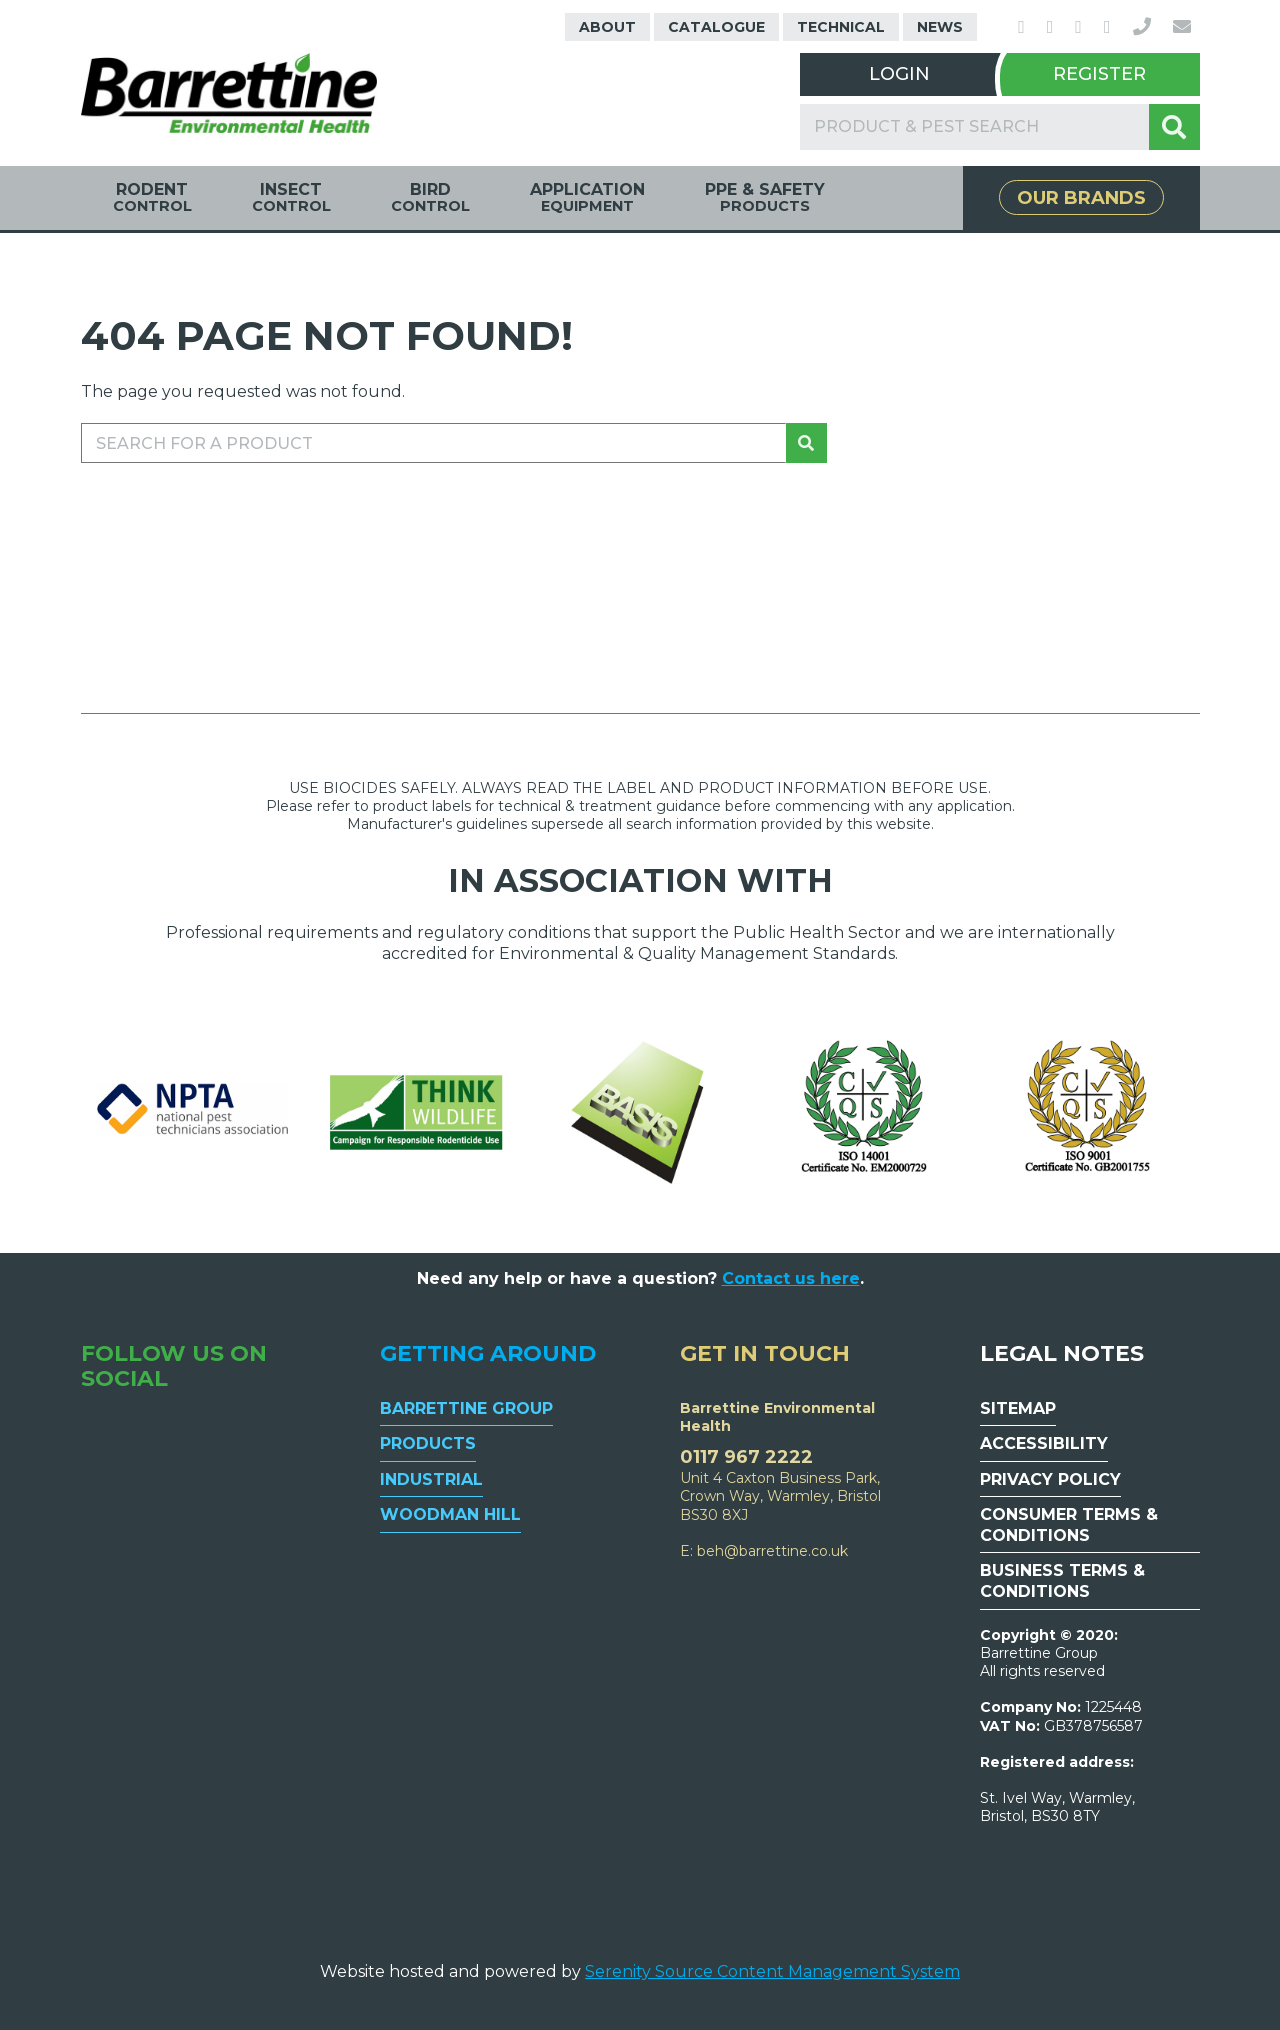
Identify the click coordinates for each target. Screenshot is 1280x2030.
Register (1099, 74)
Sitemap (1018, 1408)
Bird (430, 197)
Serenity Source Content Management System (772, 1971)
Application (587, 197)
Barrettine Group (466, 1408)
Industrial (431, 1479)
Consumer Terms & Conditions (1069, 1525)
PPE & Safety (765, 197)
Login (899, 74)
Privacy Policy (1050, 1479)
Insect (291, 197)
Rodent (152, 197)
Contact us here (791, 1278)
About (607, 27)
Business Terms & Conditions (1062, 1581)
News (940, 27)
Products (428, 1443)
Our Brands (1081, 198)
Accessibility (1044, 1443)
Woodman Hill (450, 1514)
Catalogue (716, 27)
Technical (841, 27)
